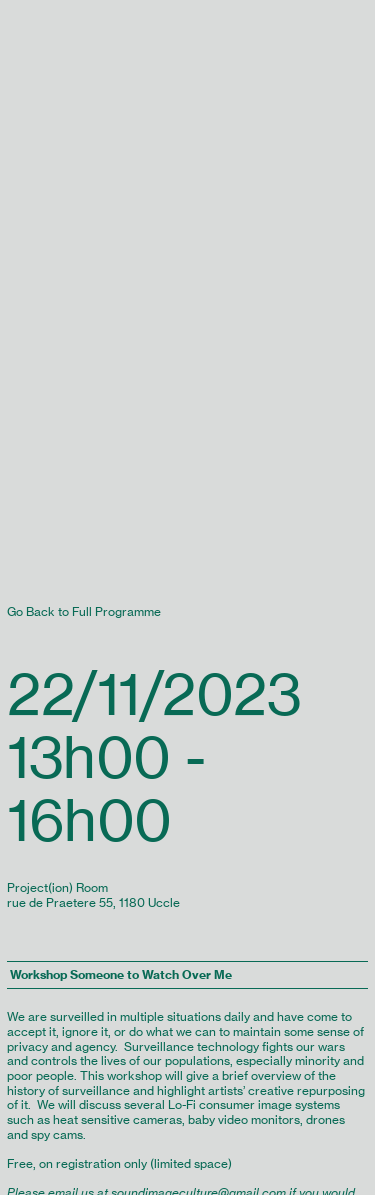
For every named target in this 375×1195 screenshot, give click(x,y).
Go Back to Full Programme (84, 611)
